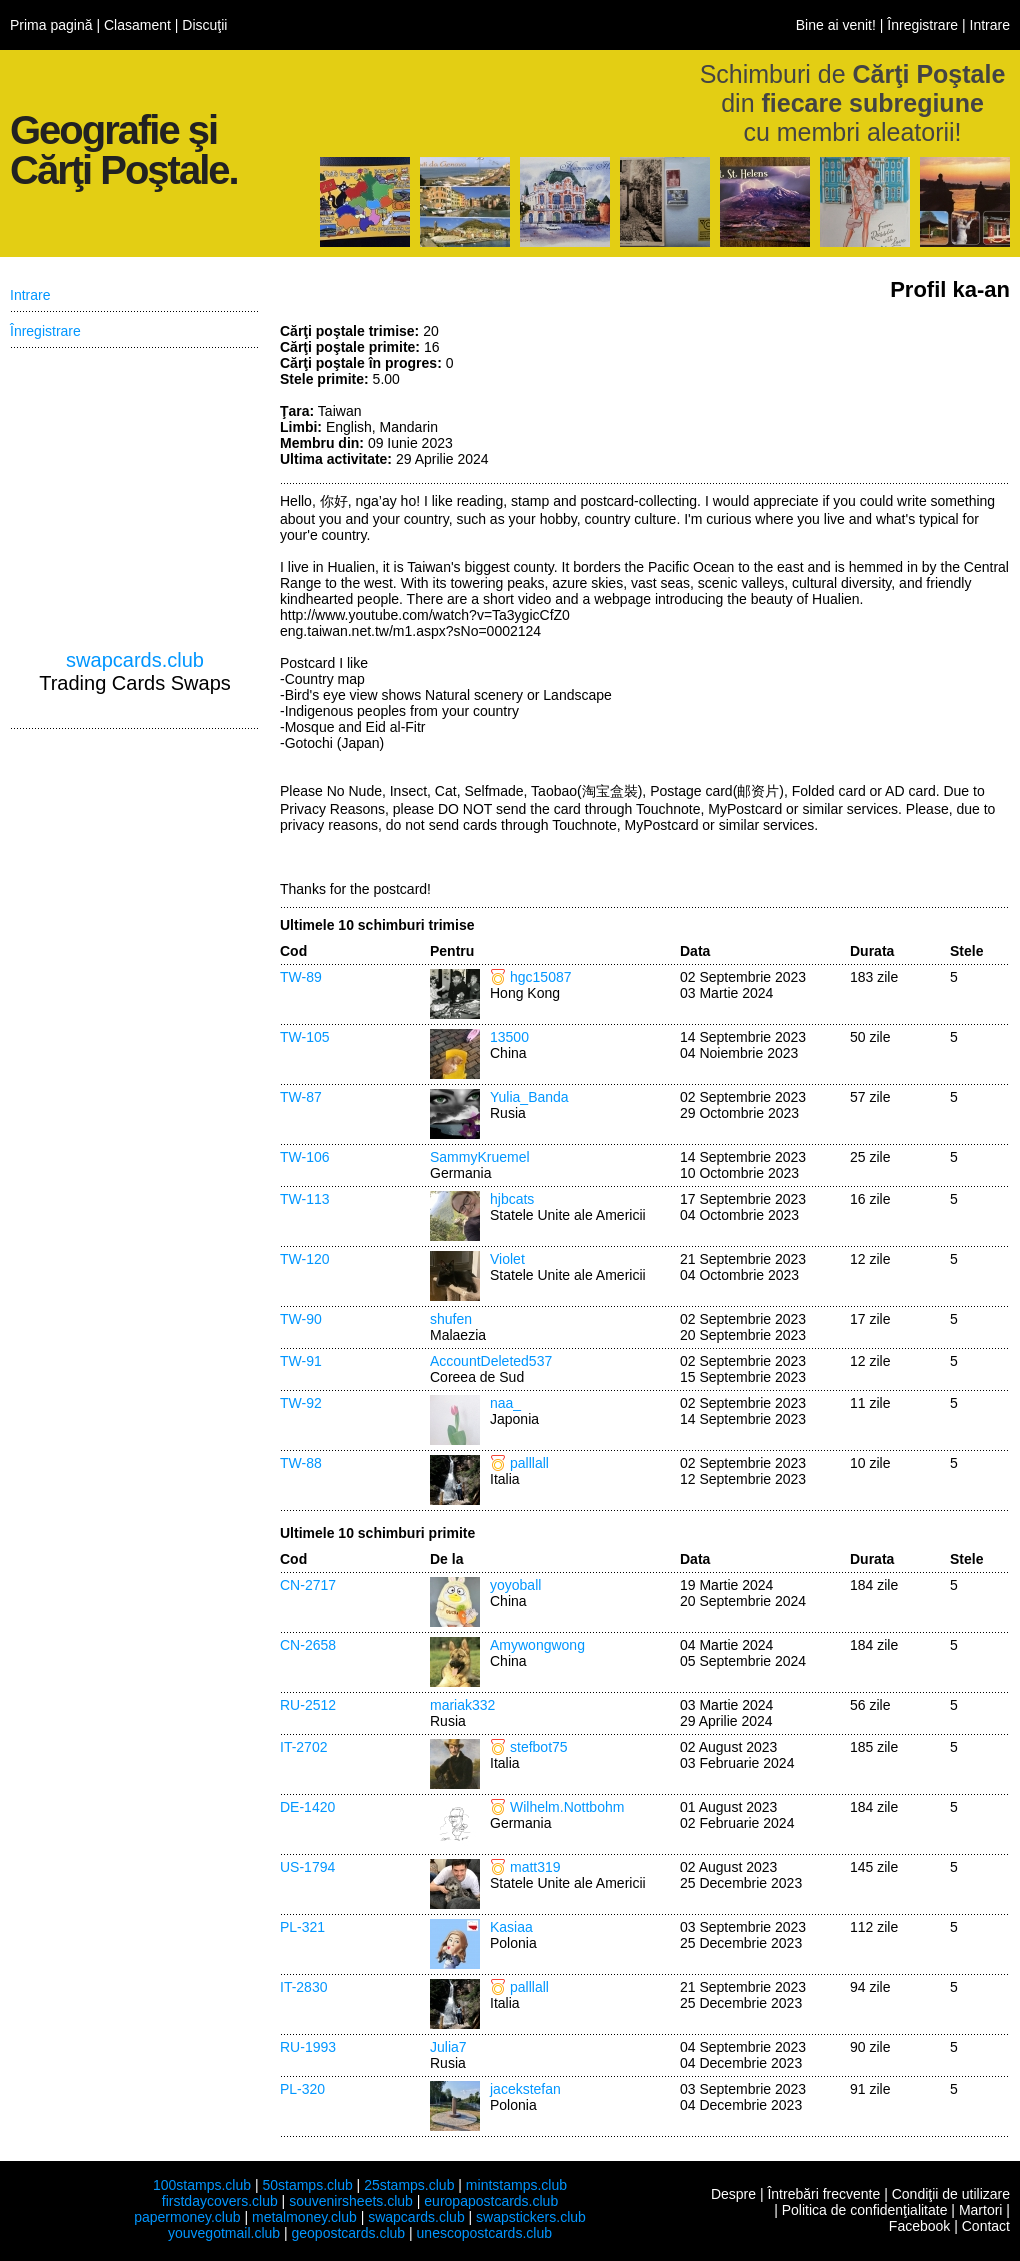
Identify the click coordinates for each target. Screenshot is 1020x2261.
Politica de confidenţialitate (865, 2210)
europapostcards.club (491, 2201)
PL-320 (302, 2089)
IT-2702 (303, 1747)
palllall (529, 1463)
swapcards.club (135, 660)
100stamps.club (202, 2185)
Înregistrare (922, 25)
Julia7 (448, 2047)
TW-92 (301, 1403)
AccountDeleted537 (491, 1361)
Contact (986, 2226)
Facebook (919, 2226)
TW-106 (305, 1157)
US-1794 (307, 1867)
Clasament (137, 25)
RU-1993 (308, 2047)
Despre (733, 2194)
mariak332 (462, 1705)
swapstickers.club (531, 2217)
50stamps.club (307, 2185)
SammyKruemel (480, 1157)
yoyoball (515, 1585)
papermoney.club (187, 2217)
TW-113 (305, 1199)
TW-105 (305, 1037)
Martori (981, 2210)
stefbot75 (539, 1747)
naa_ (505, 1403)
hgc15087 (541, 977)
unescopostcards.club (484, 2233)
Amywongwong (537, 1645)
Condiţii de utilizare (951, 2194)
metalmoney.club (304, 2217)
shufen (451, 1319)
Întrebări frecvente (823, 2194)
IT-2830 (303, 1987)
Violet (507, 1259)
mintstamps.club (516, 2185)
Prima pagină (51, 25)
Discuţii (204, 25)
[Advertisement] (860, 398)
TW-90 (301, 1319)
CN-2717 (308, 1585)
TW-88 (301, 1463)
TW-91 (301, 1361)
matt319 (535, 1867)
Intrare (990, 25)
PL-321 (302, 1927)
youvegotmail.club (224, 2233)
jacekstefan (525, 2089)
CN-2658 (308, 1645)
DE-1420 (307, 1807)
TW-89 (301, 977)
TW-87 (301, 1097)
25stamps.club (409, 2185)
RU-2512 (308, 1705)
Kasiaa (511, 1927)
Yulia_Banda (529, 1097)
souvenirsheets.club (351, 2201)
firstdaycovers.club (220, 2201)
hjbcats (512, 1199)
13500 (509, 1037)
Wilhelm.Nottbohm (567, 1807)
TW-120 (305, 1259)
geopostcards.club (349, 2233)
